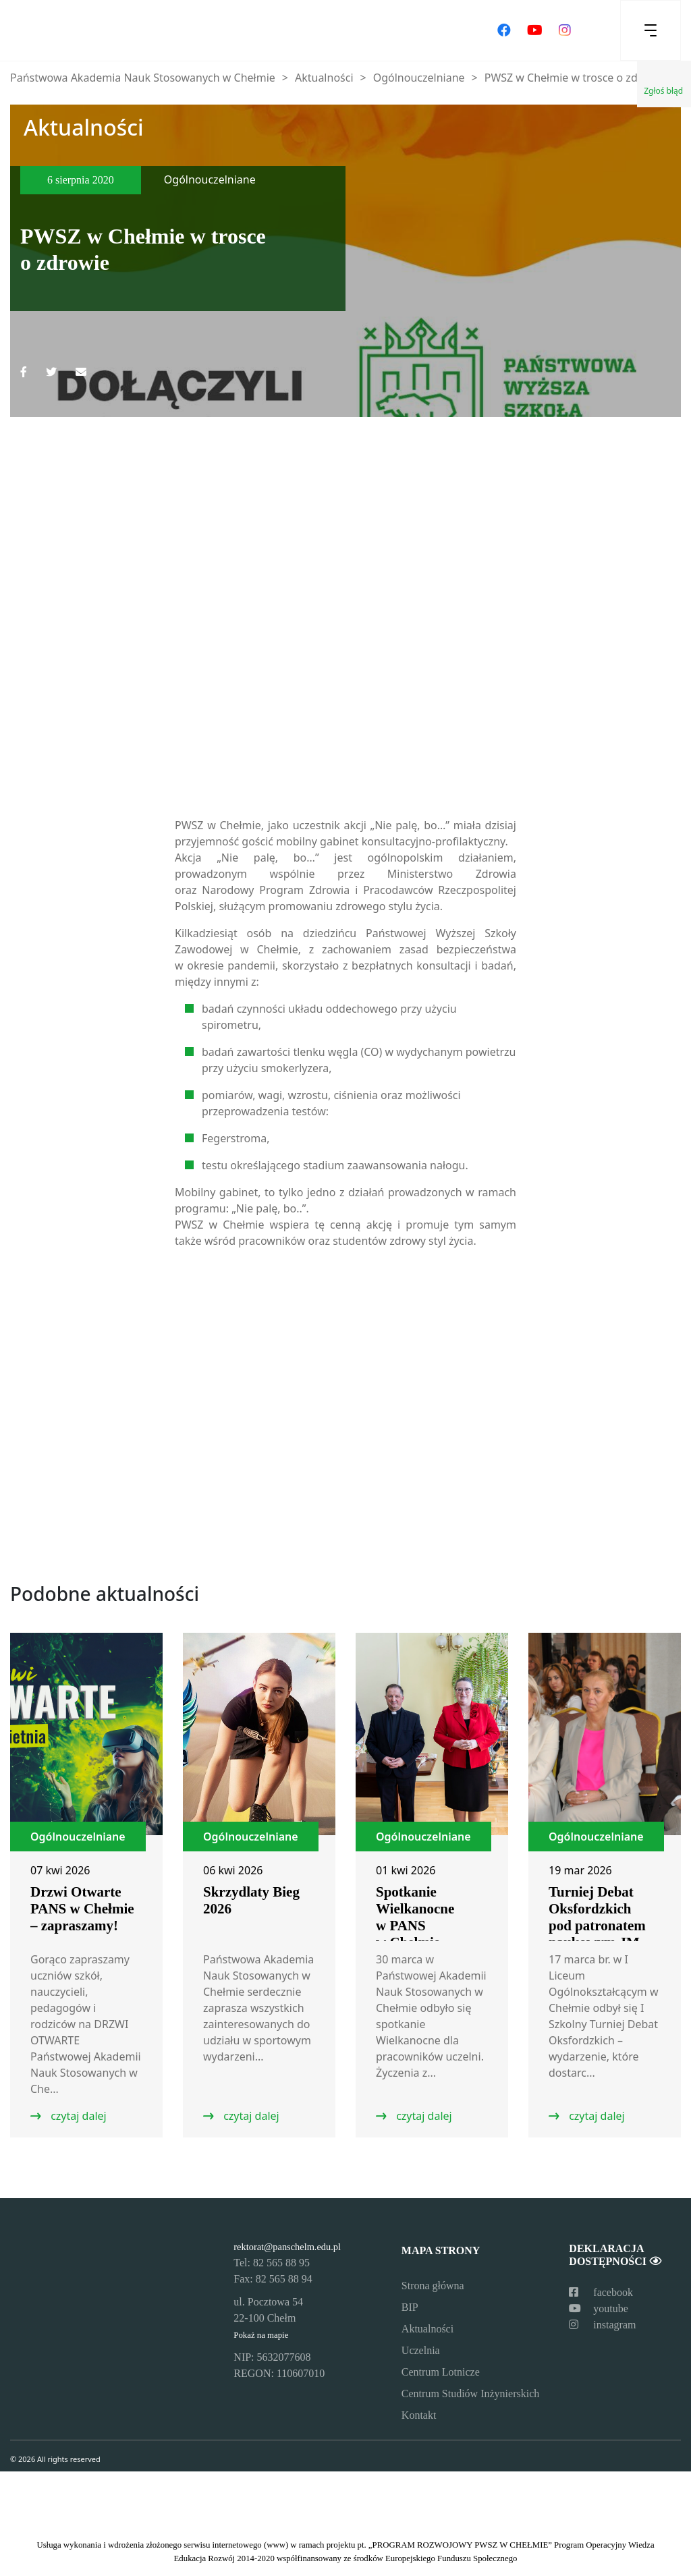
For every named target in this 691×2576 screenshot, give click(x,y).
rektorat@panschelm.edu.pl (287, 2246)
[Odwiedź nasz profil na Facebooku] (504, 30)
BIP (410, 2307)
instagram (602, 2324)
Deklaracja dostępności (615, 2255)
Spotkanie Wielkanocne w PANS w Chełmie (415, 1917)
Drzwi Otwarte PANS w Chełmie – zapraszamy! (82, 1909)
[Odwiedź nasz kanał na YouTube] (535, 30)
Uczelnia (421, 2350)
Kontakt (419, 2415)
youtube (598, 2308)
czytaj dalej (77, 2115)
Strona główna (433, 2285)
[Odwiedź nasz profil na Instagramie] (565, 30)
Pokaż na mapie (260, 2335)
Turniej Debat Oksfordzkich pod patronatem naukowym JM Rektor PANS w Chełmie (597, 1934)
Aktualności (427, 2328)
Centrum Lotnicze (441, 2372)
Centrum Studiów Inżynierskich (470, 2393)
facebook (601, 2292)
